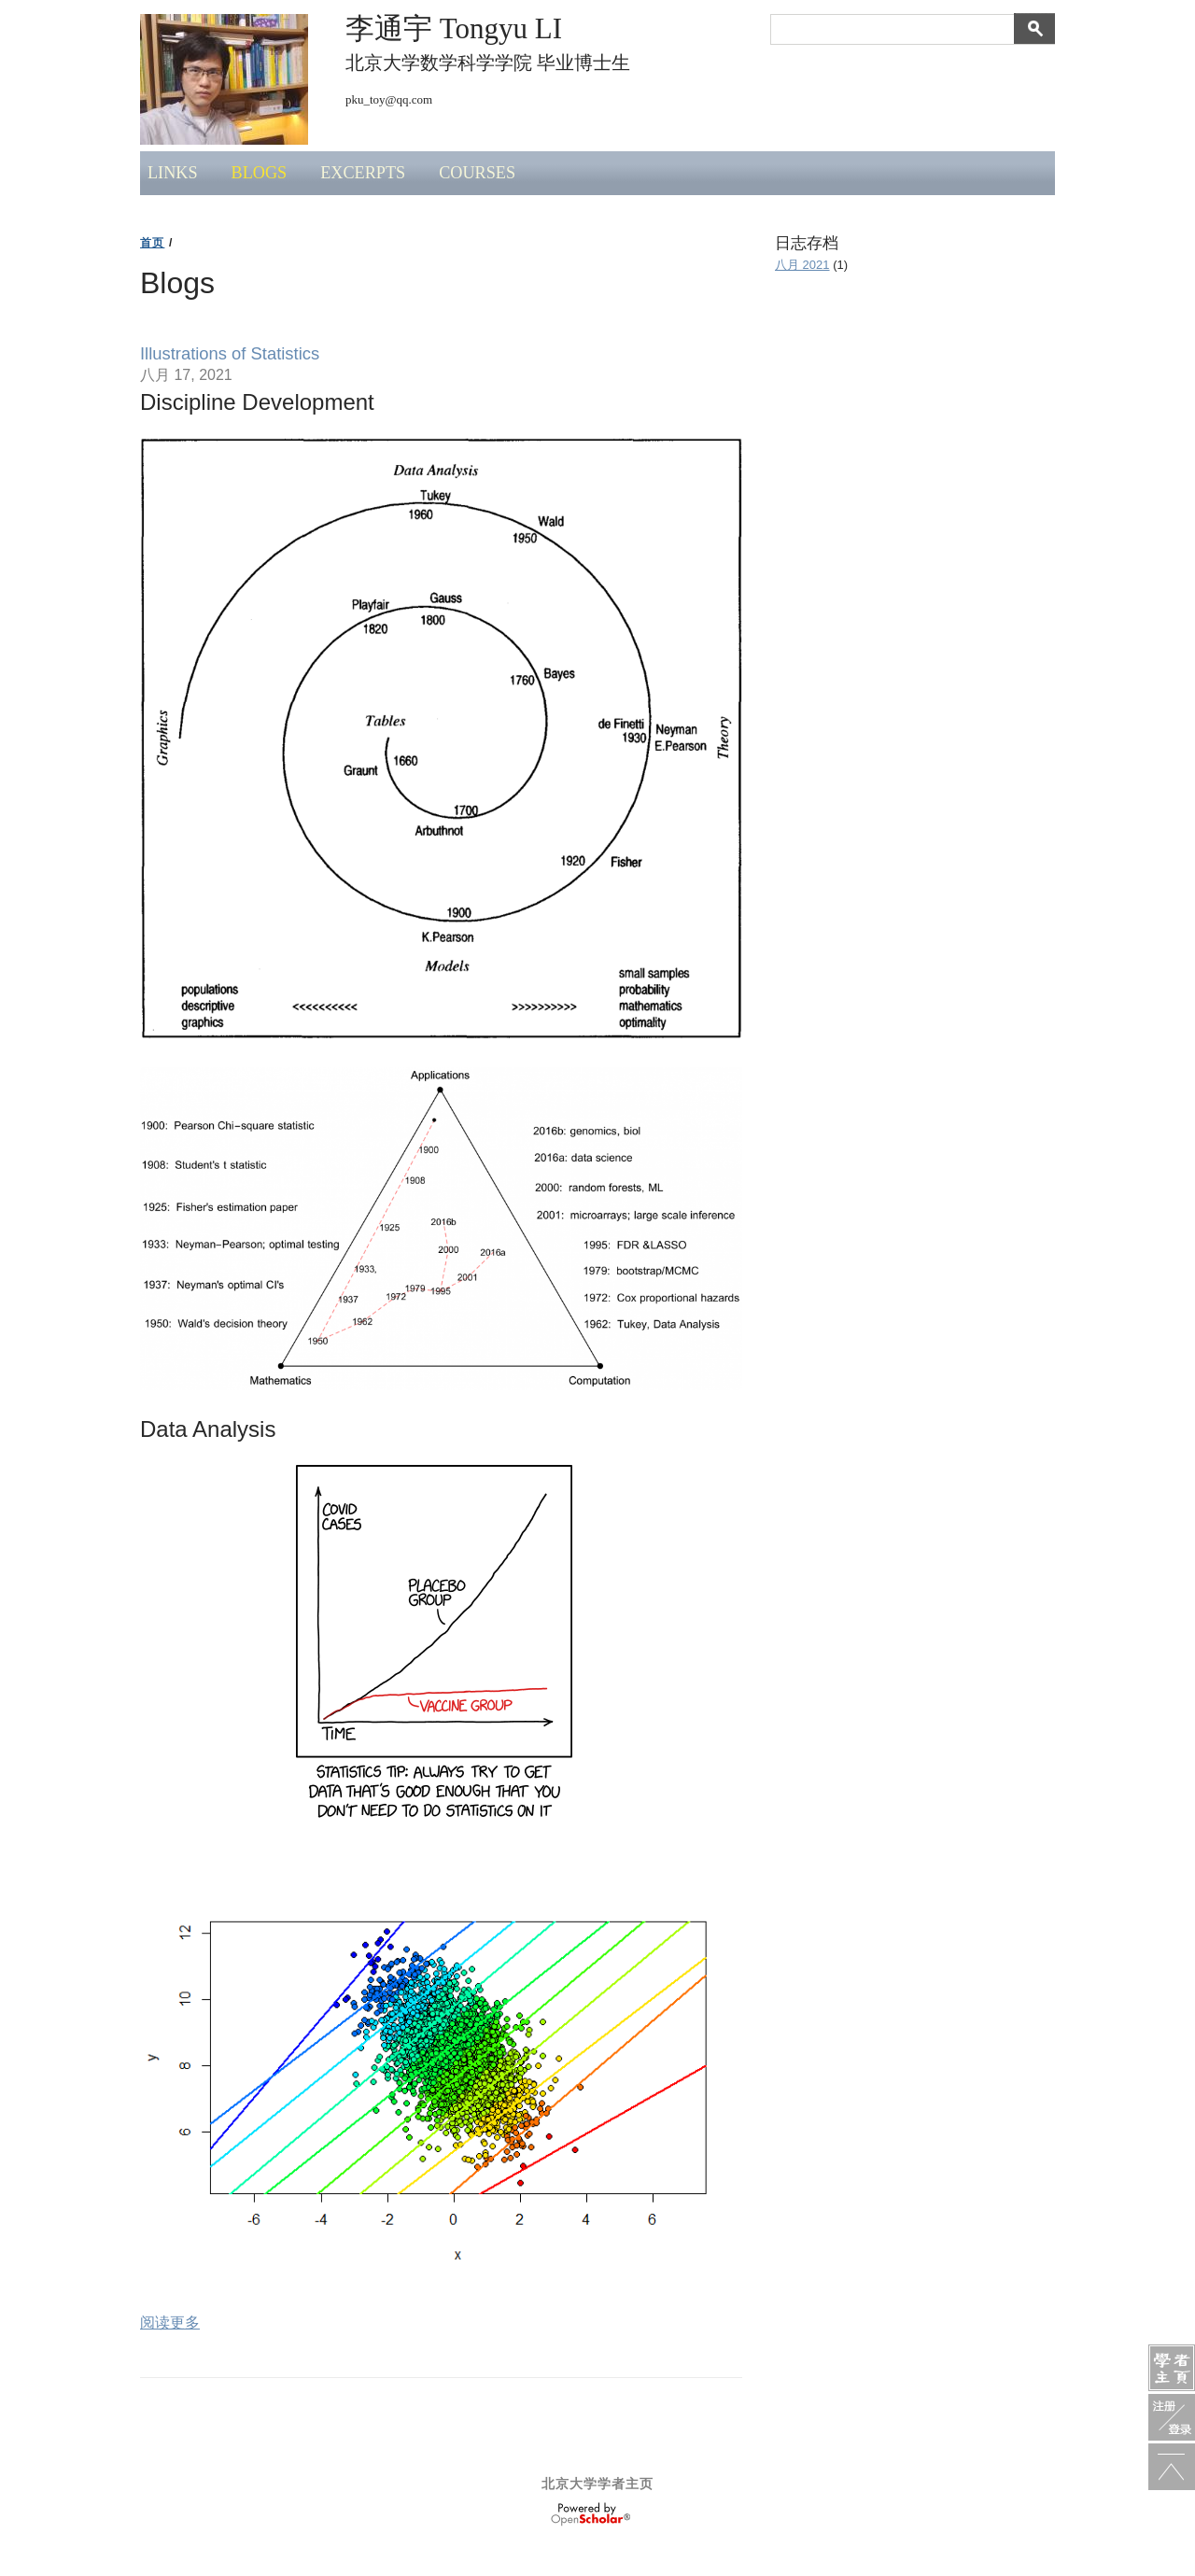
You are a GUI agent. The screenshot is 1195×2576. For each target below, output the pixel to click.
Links (173, 172)
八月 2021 (802, 265)
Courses (477, 172)
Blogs (260, 172)
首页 (152, 242)
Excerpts (362, 172)
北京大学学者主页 (597, 2483)
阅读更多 (170, 2322)
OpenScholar (590, 2514)
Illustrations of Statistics (229, 353)
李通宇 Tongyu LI (453, 28)
